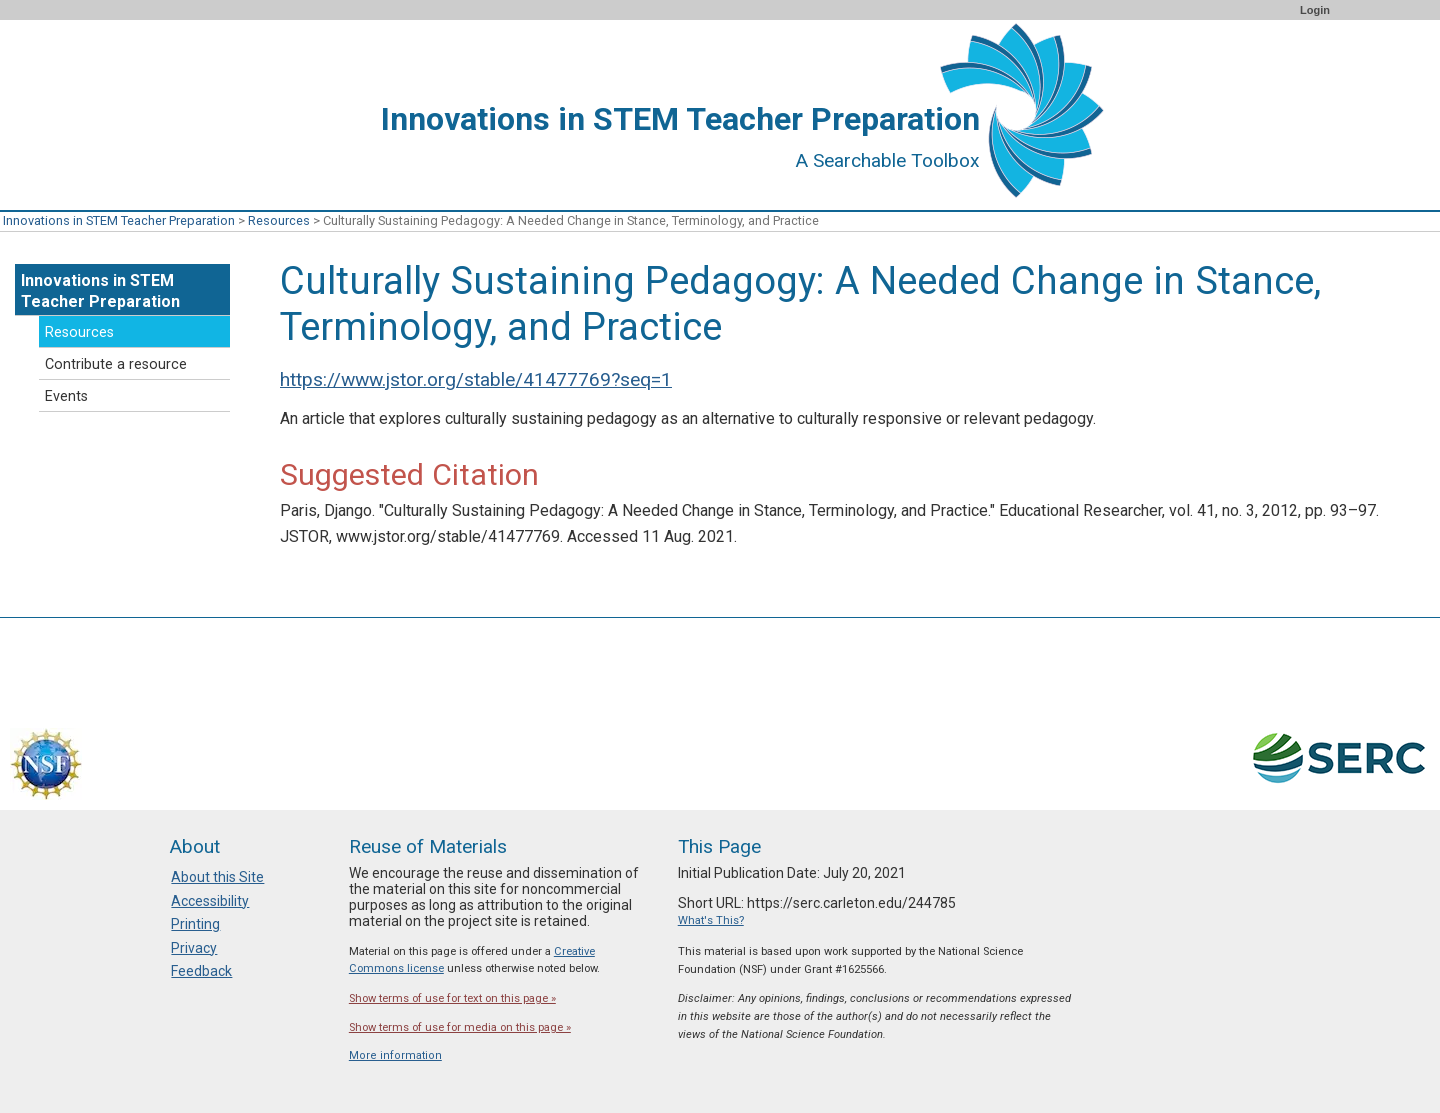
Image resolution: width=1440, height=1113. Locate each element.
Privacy (194, 948)
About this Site (217, 877)
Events (66, 396)
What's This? (711, 920)
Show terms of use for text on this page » (452, 998)
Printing (195, 924)
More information (395, 1055)
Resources (279, 220)
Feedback (201, 971)
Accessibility (210, 901)
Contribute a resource (116, 364)
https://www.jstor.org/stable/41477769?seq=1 (476, 379)
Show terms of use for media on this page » (460, 1027)
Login (1315, 10)
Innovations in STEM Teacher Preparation (119, 220)
